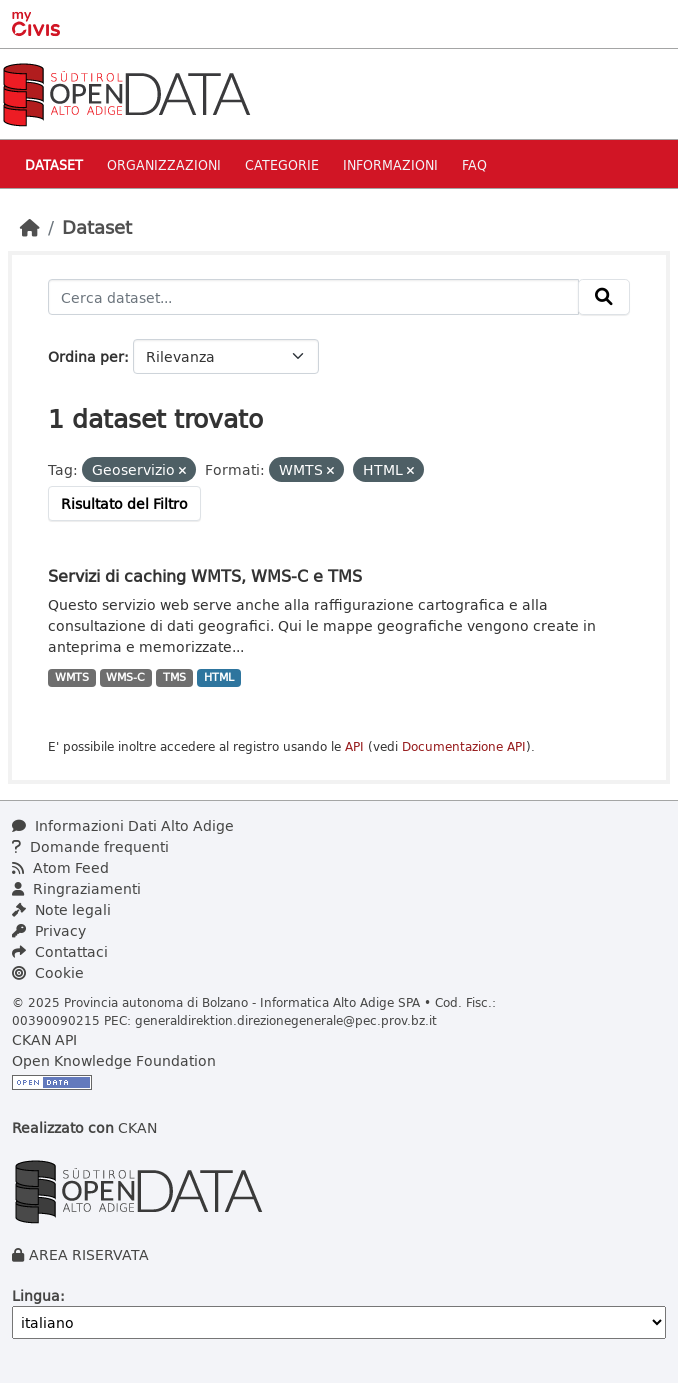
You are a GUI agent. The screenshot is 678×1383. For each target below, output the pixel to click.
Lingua (36, 1295)
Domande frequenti (90, 846)
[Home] (30, 227)
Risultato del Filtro (124, 503)
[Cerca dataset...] (313, 297)
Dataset (54, 164)
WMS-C (125, 677)
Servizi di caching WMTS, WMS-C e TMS (205, 575)
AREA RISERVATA (89, 1254)
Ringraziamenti (76, 888)
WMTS (72, 677)
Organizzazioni (164, 164)
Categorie (282, 164)
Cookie (48, 972)
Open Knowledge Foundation (114, 1060)
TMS (174, 677)
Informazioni (390, 164)
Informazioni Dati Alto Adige (123, 825)
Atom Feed (60, 867)
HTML (219, 677)
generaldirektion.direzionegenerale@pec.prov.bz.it (286, 1020)
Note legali (61, 909)
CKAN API (44, 1039)
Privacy (49, 930)
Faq (474, 164)
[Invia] (604, 297)
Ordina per (86, 356)
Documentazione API (464, 746)
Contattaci (60, 951)
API (354, 746)
